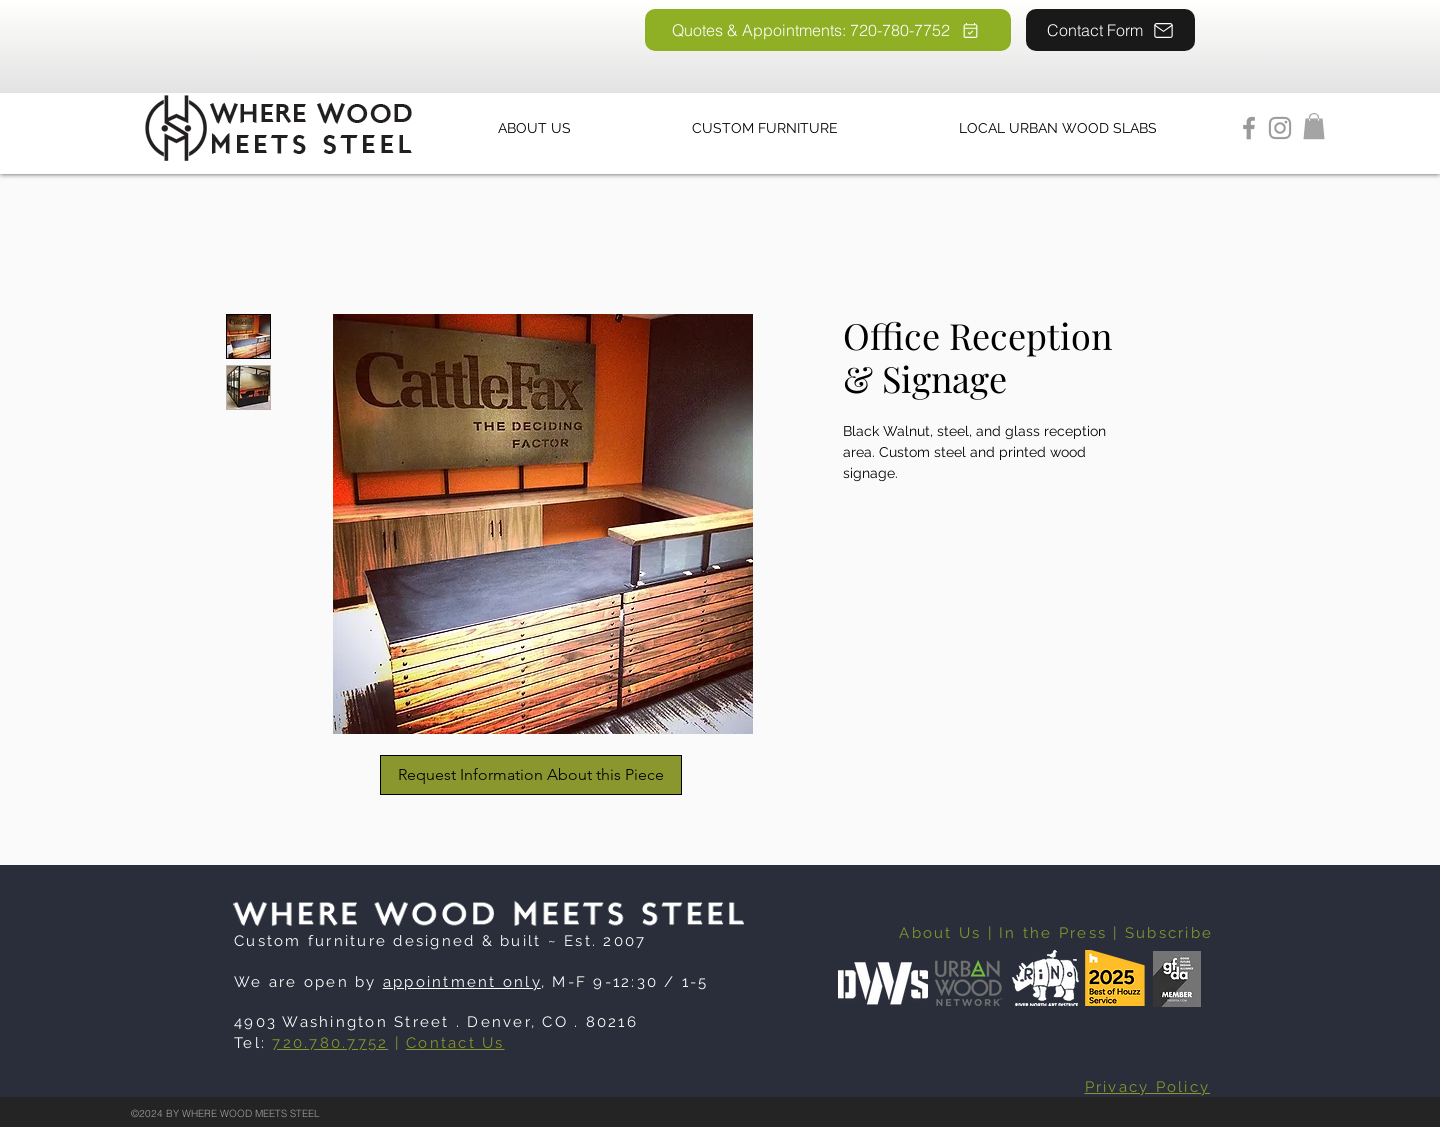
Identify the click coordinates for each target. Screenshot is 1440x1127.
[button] (1314, 126)
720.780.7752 (330, 1043)
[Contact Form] (1110, 30)
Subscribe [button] (1169, 933)
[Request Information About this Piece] (531, 775)
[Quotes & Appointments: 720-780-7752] (827, 30)
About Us (940, 933)
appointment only (462, 982)
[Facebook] (1249, 128)
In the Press (1053, 933)
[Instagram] (1280, 128)
